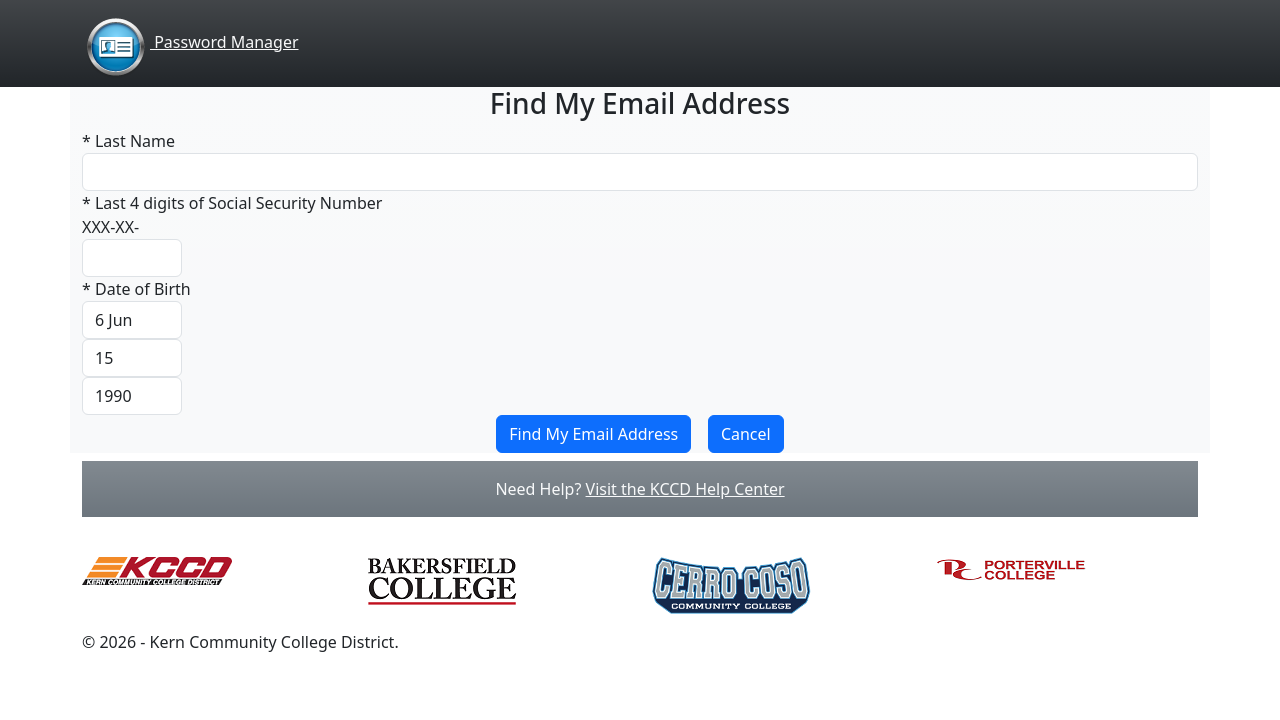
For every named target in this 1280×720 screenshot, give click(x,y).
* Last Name (128, 141)
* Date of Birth (136, 289)
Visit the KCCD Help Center (685, 489)
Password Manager (190, 42)
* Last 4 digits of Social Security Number (232, 203)
